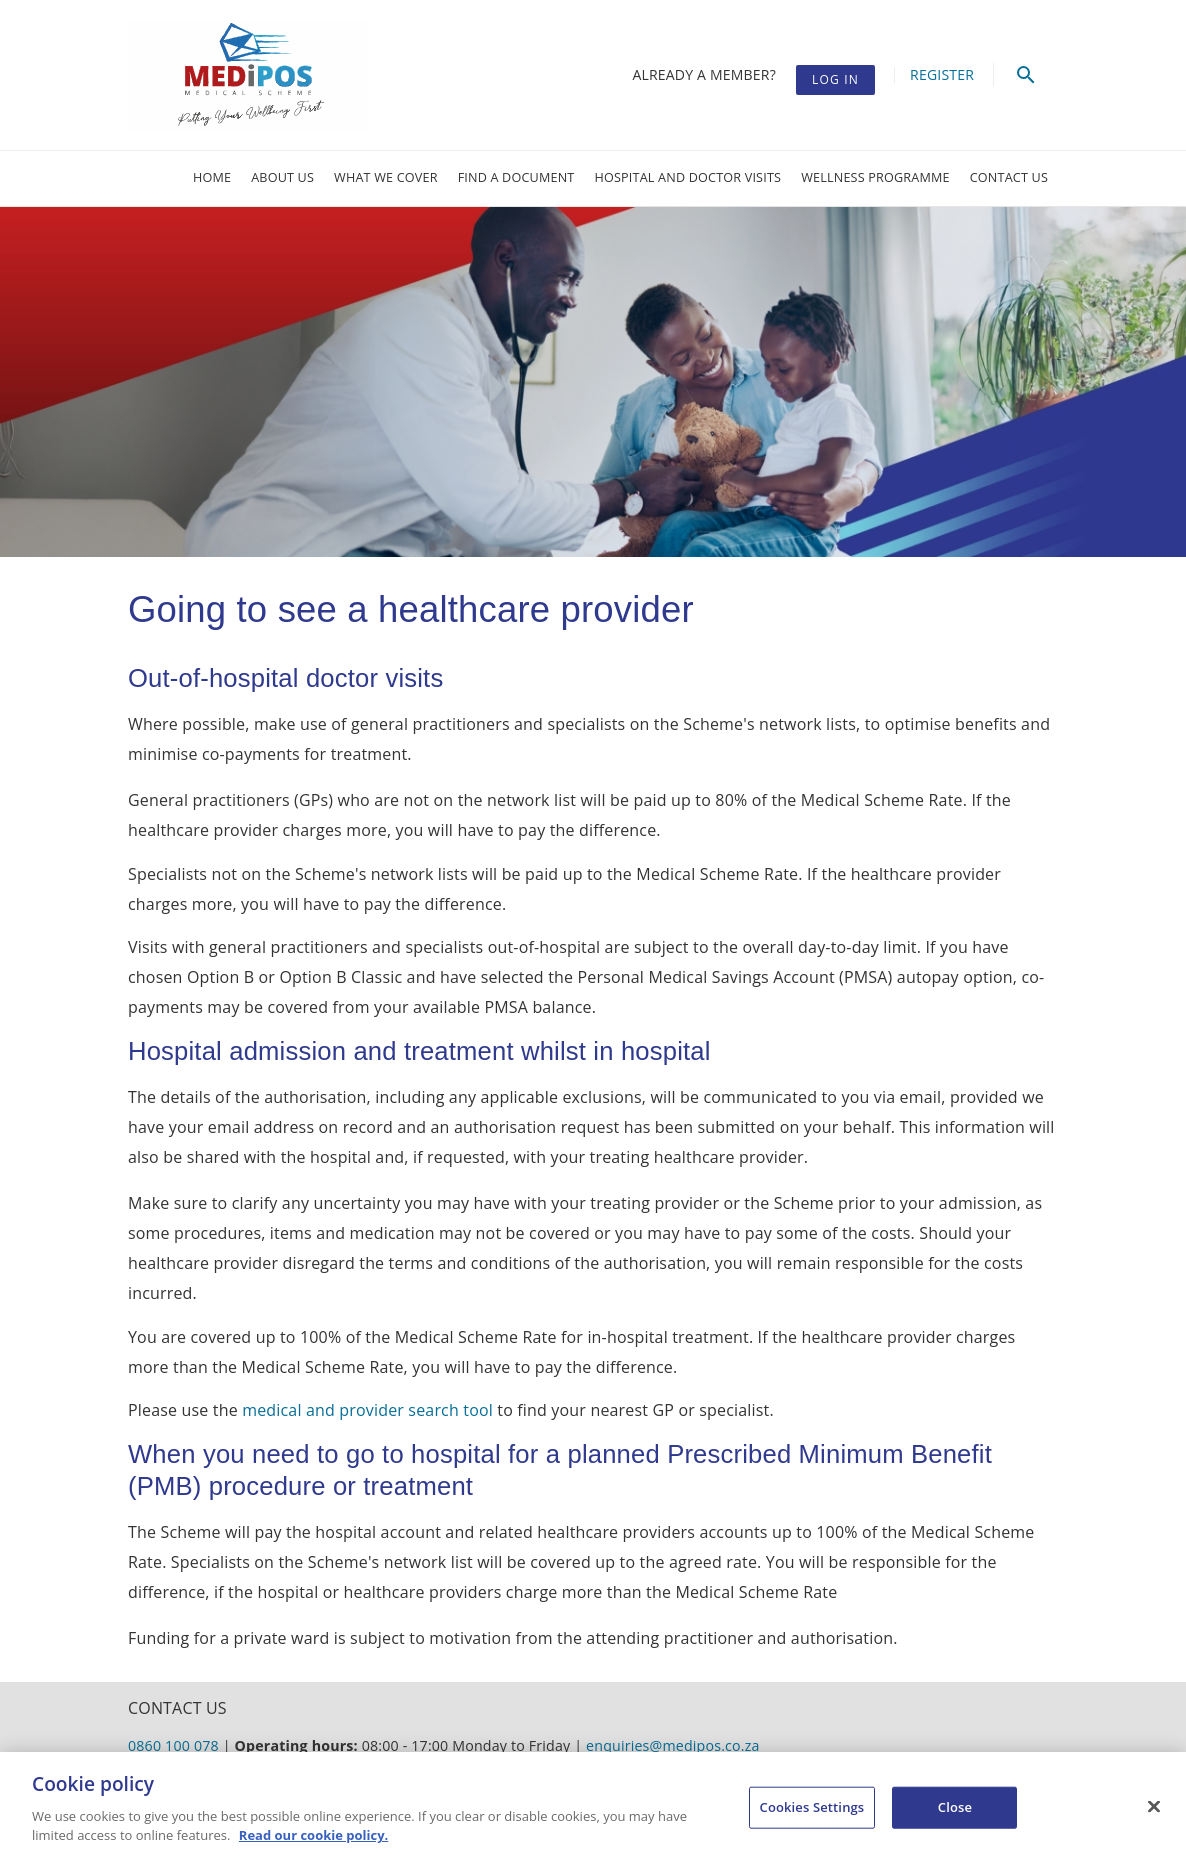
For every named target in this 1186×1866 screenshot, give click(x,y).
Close (955, 1807)
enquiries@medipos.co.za (673, 1745)
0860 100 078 (173, 1745)
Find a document (516, 177)
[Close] (1154, 1807)
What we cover (386, 177)
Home (212, 177)
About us (282, 177)
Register (942, 74)
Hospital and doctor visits (688, 177)
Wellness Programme (875, 177)
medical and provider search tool (367, 1410)
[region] (593, 1809)
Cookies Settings (812, 1807)
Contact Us (1009, 177)
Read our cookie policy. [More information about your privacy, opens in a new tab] (313, 1835)
